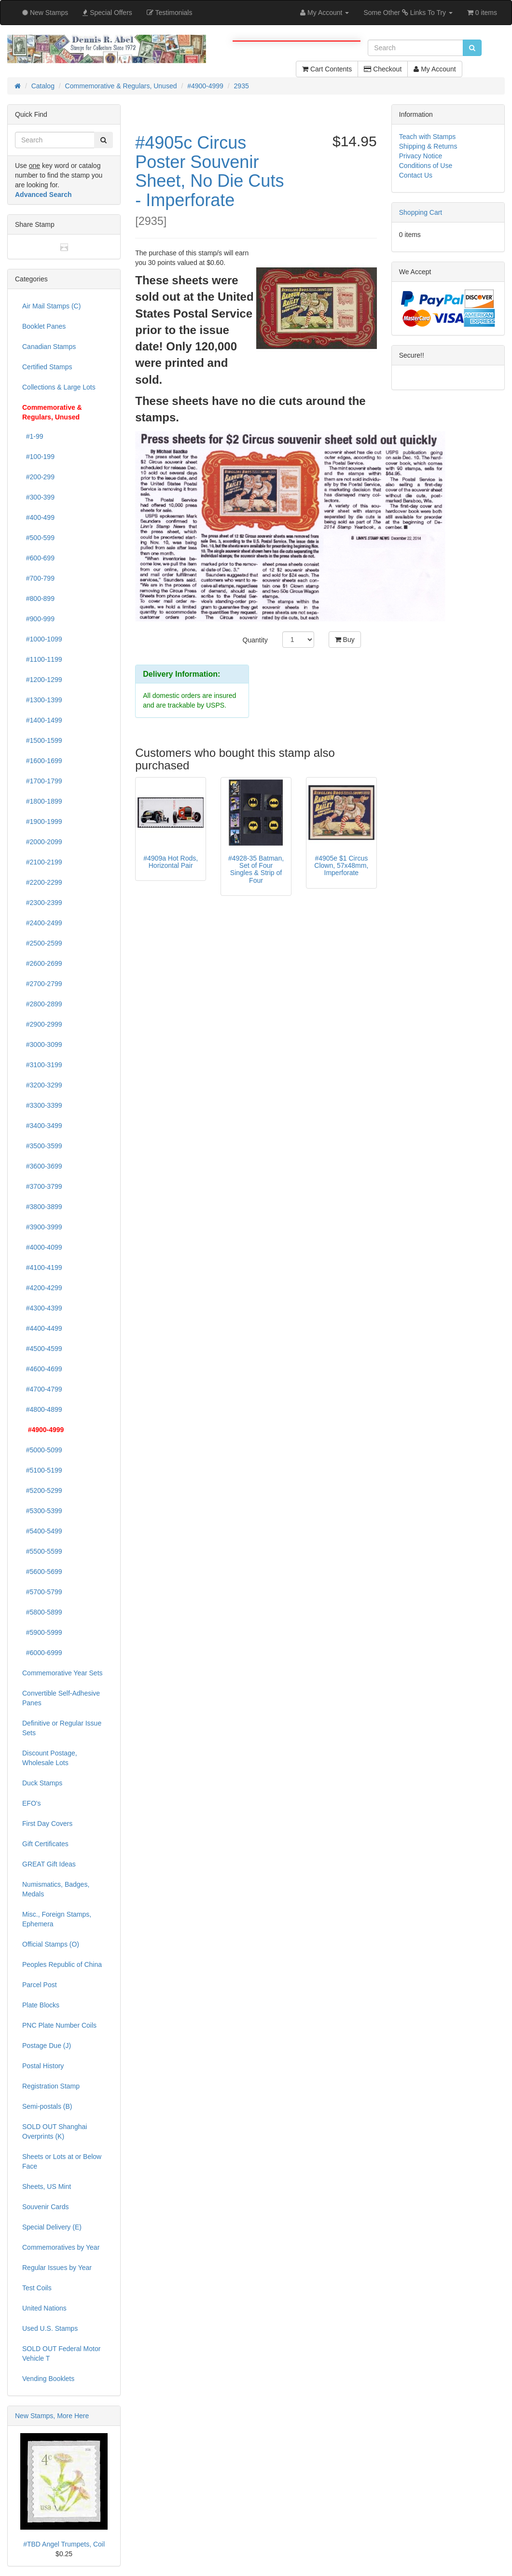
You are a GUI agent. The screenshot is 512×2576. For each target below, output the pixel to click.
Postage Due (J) (46, 2045)
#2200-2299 (42, 882)
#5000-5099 (42, 1450)
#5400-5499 (42, 1531)
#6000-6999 (42, 1653)
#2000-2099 (42, 842)
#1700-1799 (42, 781)
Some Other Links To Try (408, 12)
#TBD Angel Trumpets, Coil (64, 2544)
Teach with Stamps (427, 136)
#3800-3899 (42, 1207)
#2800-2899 (42, 1004)
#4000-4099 (42, 1247)
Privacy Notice (420, 156)
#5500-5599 (42, 1551)
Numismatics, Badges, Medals (55, 1889)
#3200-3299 (42, 1085)
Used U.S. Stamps (50, 2328)
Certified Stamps (47, 367)
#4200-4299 (42, 1288)
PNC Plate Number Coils (59, 2025)
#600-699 (38, 558)
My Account (435, 69)
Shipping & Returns (428, 146)
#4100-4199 (42, 1267)
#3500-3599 (42, 1146)
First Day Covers (47, 1823)
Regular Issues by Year (57, 2267)
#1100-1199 (42, 659)
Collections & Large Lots (59, 387)
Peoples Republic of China (62, 1964)
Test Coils (37, 2288)
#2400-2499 (42, 923)
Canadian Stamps (49, 346)
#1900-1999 (42, 821)
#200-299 (38, 477)
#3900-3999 (42, 1227)
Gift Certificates (45, 1844)
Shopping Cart (421, 212)
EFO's (31, 1803)
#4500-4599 (42, 1348)
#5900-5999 (42, 1632)
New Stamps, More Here (52, 2416)
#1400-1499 (42, 720)
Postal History (43, 2066)
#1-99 (32, 436)
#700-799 (38, 578)
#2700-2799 (42, 984)
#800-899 (38, 598)
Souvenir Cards (45, 2207)
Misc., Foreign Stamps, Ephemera (56, 1919)
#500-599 (38, 538)
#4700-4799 (42, 1389)
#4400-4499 (42, 1328)
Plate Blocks (40, 2005)
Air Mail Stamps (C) (51, 306)
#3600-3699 (42, 1166)
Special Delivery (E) (52, 2227)
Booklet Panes (44, 326)
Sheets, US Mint (46, 2186)
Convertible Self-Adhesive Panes (61, 1698)
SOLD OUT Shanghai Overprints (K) (54, 2131)
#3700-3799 (42, 1186)
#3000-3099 (42, 1044)
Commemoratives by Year (60, 2247)
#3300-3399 (42, 1105)
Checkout (382, 69)
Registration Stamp (51, 2086)
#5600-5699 (42, 1571)
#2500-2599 (42, 943)
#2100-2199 (42, 862)
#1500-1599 (42, 740)
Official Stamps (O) (50, 1944)
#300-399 (38, 497)
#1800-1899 (42, 801)
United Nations (44, 2308)
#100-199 (38, 456)
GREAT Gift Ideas (49, 1864)
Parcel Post (39, 1985)
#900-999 (38, 619)
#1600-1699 (42, 761)
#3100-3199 (42, 1065)
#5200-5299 (42, 1490)
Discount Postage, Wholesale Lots (49, 1758)
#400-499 (38, 517)
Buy (345, 639)
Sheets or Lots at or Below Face (61, 2161)
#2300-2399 (42, 902)
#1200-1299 (42, 679)
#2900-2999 (42, 1024)
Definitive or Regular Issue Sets (61, 1728)
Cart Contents (327, 69)
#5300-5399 (42, 1511)
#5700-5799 (42, 1592)
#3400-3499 (42, 1125)
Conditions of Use (426, 165)
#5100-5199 (42, 1470)
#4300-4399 (42, 1308)
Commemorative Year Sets (62, 1673)
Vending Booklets (48, 2378)
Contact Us (415, 175)
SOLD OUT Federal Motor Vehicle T (61, 2353)
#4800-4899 (42, 1409)
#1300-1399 (42, 700)
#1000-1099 (42, 639)
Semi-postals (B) (47, 2106)
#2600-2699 (42, 963)
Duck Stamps (42, 1783)
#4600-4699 (42, 1369)
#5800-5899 (42, 1612)
